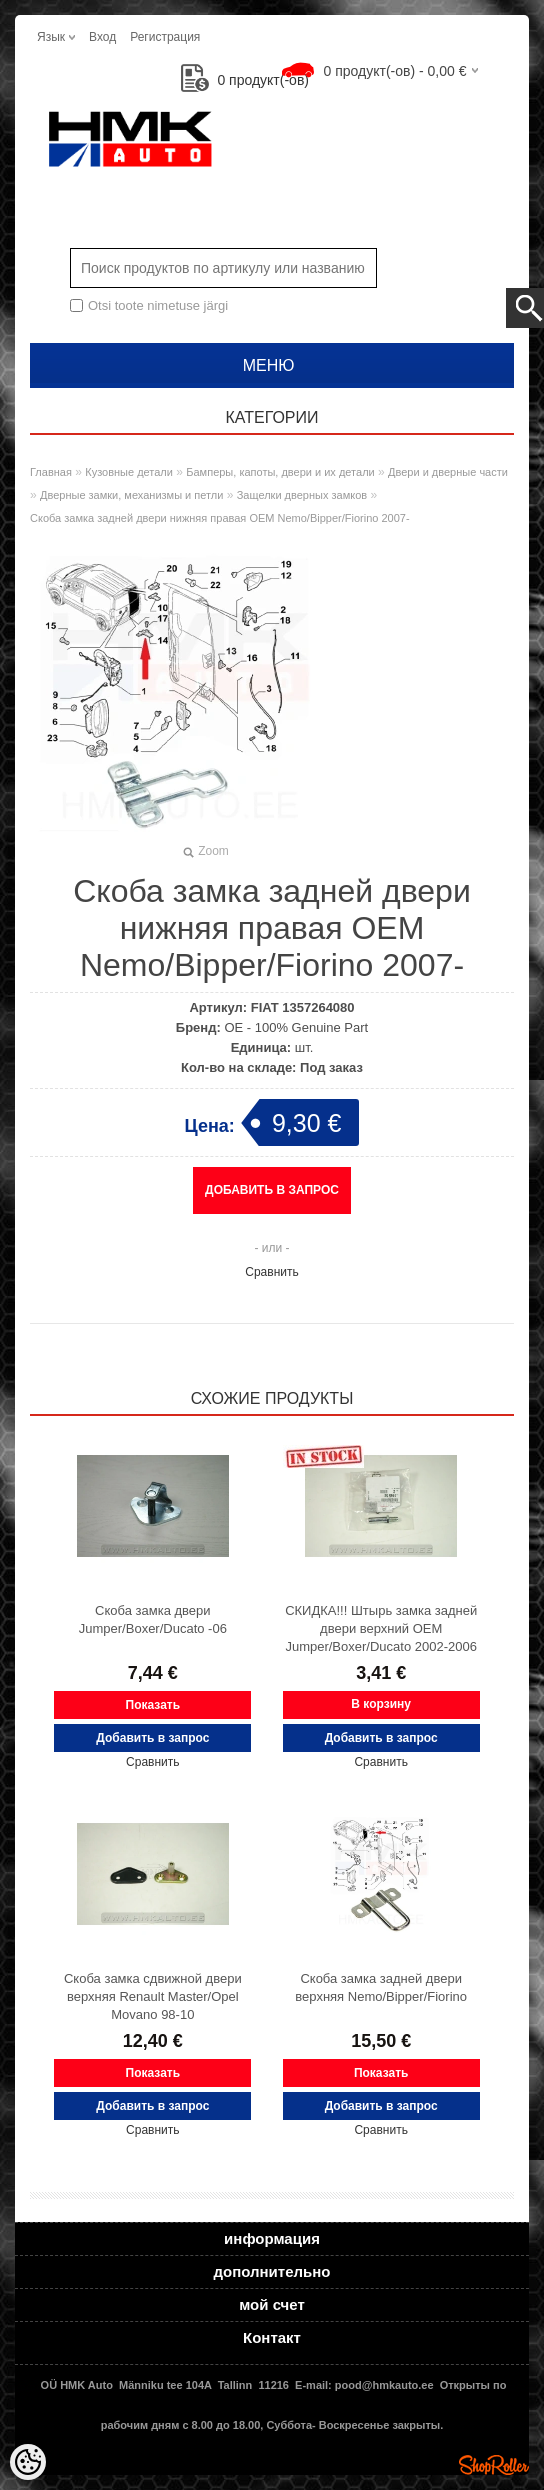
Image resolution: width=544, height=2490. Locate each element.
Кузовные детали (129, 472)
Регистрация (165, 37)
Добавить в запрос (272, 1190)
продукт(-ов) (245, 80)
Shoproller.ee (494, 2465)
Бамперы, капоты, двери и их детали (280, 472)
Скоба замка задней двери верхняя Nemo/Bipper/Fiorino (381, 1987)
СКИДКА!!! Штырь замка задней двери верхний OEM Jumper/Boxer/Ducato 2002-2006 (381, 1628)
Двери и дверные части (448, 472)
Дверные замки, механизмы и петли (131, 495)
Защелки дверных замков (302, 495)
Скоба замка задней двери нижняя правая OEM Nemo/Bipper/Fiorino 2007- (220, 518)
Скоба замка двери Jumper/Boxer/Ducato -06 (153, 1619)
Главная (51, 472)
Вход (102, 37)
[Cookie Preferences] (28, 2462)
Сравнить (271, 1272)
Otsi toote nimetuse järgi (158, 305)
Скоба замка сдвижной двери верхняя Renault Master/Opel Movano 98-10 (153, 1996)
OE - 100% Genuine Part (296, 1027)
